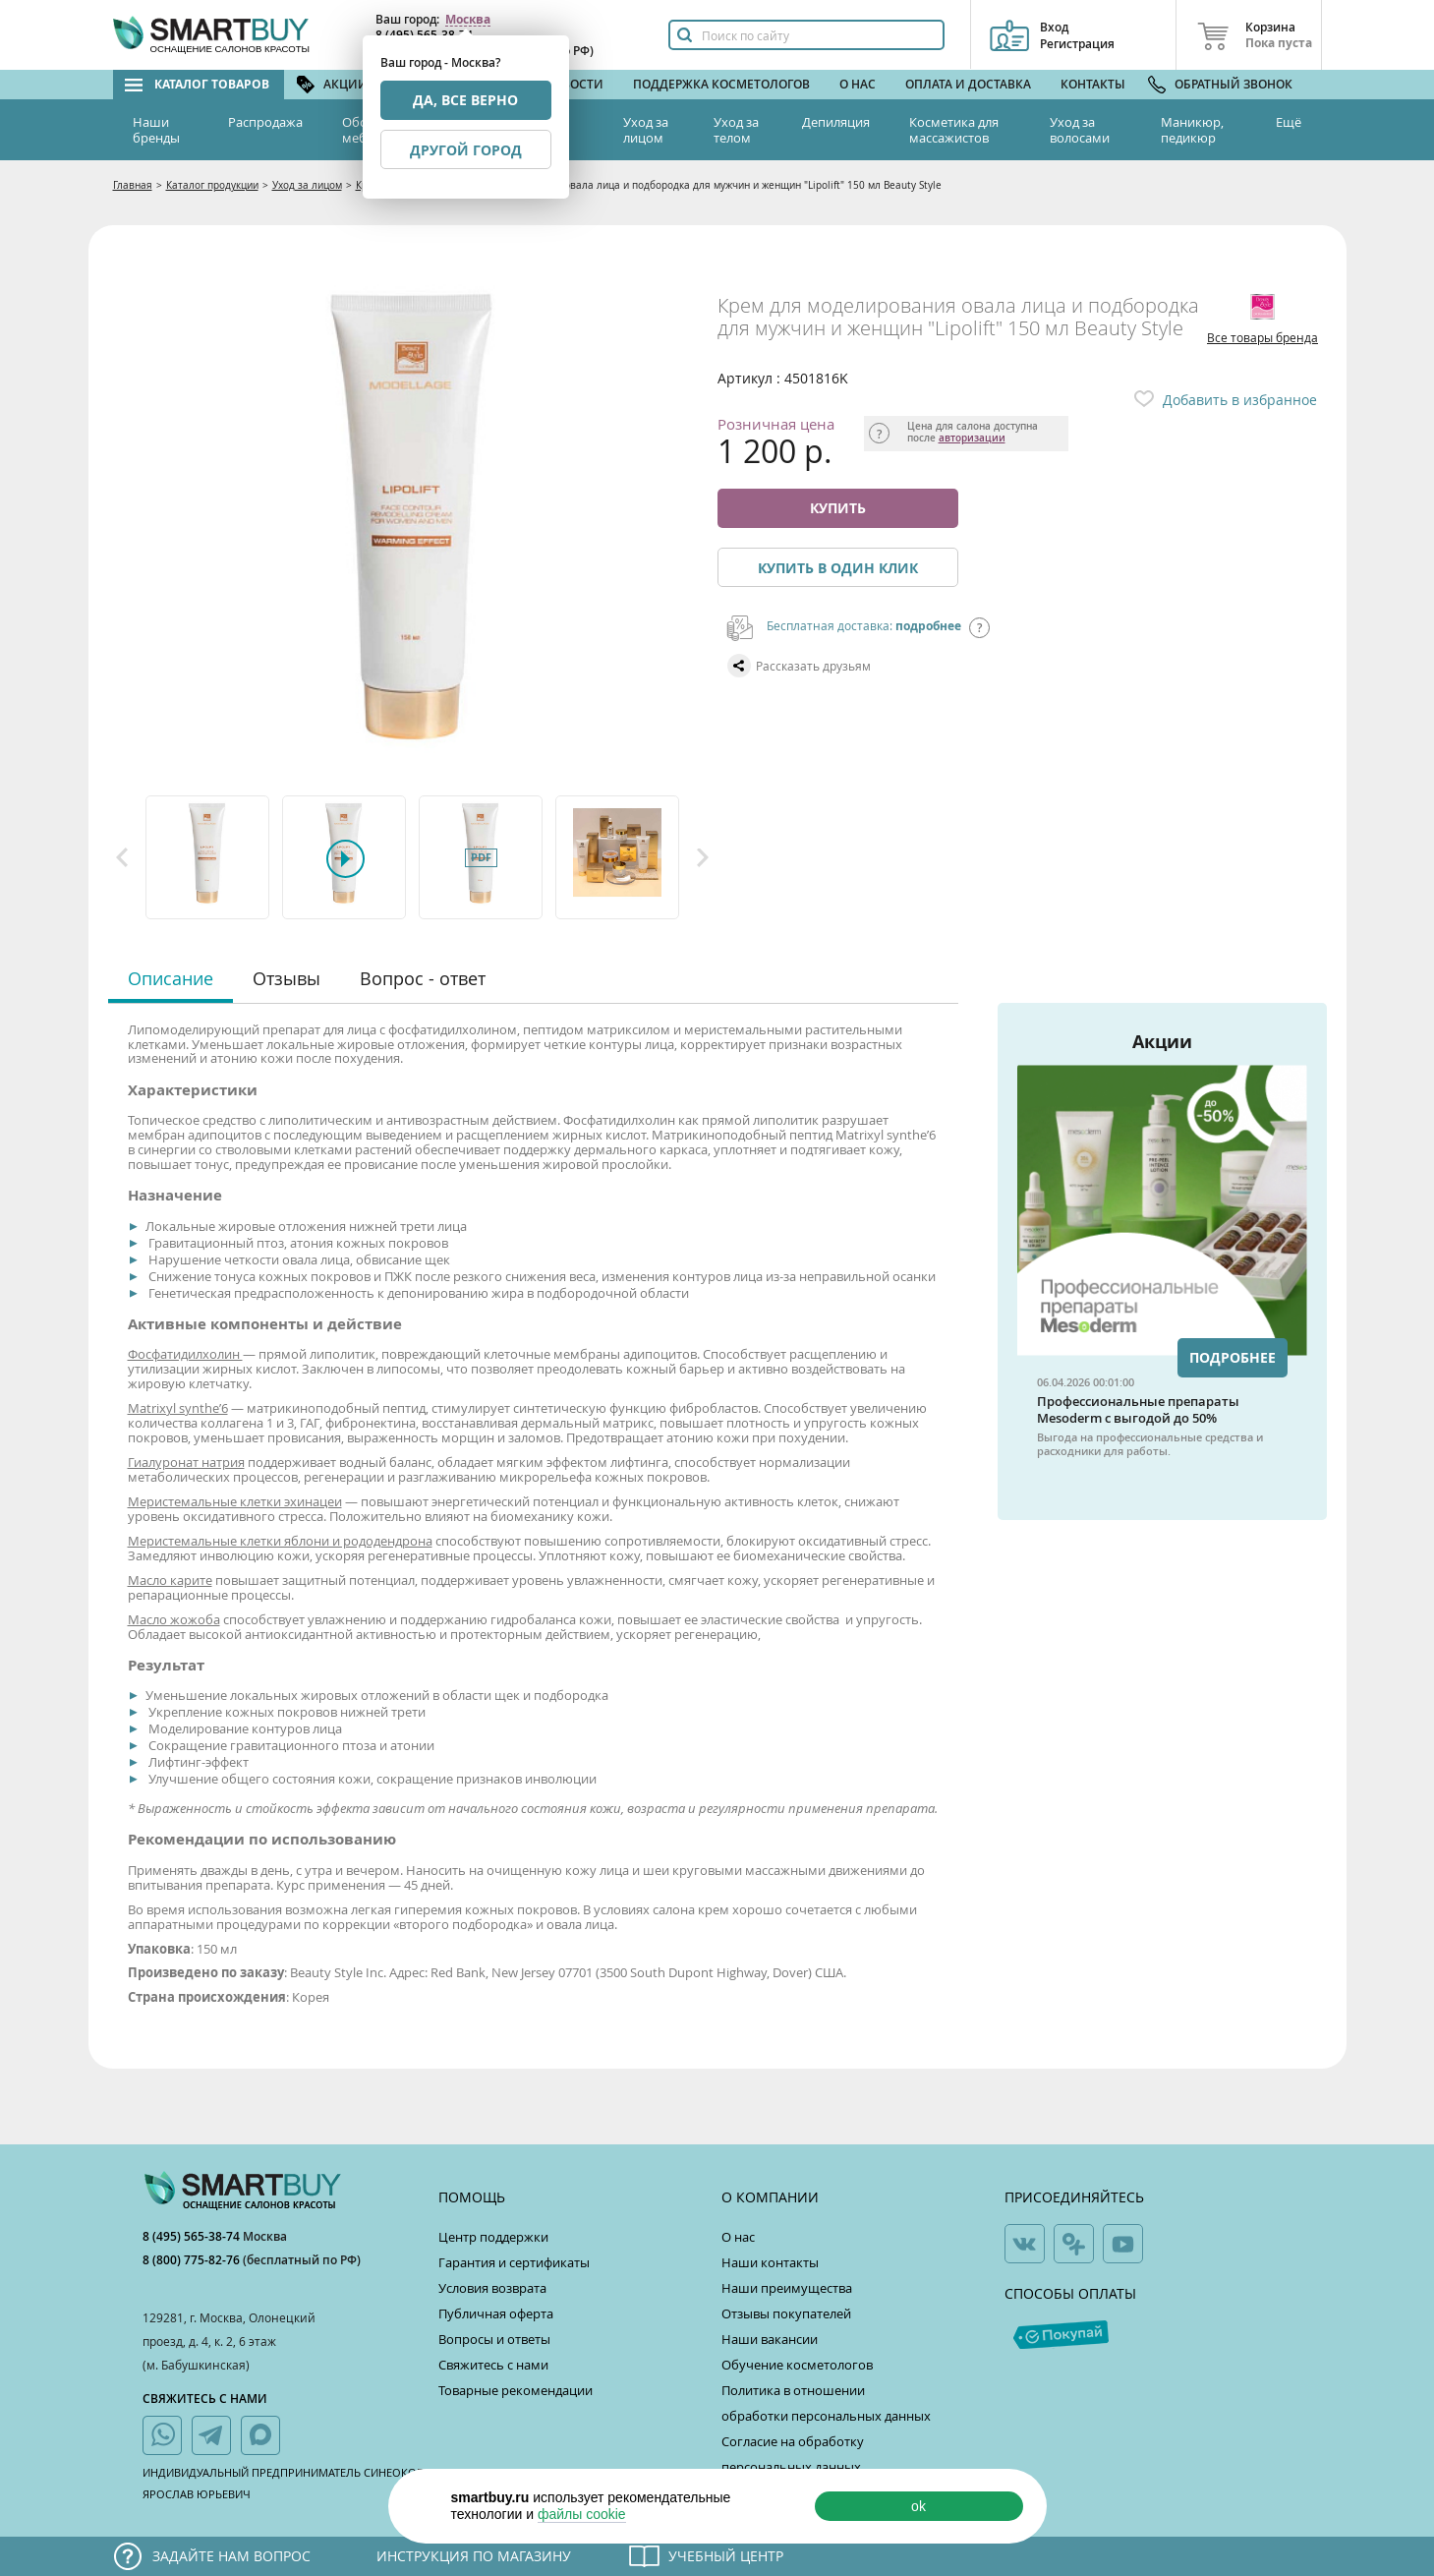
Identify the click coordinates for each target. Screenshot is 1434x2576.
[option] (209, 857)
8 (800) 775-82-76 (193, 2260)
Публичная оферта (495, 2313)
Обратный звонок (1233, 84)
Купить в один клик (838, 567)
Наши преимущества (786, 2288)
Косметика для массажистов (954, 129)
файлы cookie (582, 2514)
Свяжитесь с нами (493, 2364)
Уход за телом (736, 129)
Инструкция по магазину (473, 2556)
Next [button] (703, 857)
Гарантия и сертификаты (514, 2262)
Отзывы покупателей (786, 2313)
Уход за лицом (645, 129)
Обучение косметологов (797, 2364)
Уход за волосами (1080, 129)
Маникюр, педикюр (1192, 129)
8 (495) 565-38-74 (193, 2236)
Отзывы (286, 978)
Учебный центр (725, 2556)
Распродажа (265, 122)
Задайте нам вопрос (231, 2556)
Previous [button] (122, 857)
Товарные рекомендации (515, 2390)
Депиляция (836, 122)
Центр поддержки (493, 2237)
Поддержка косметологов (721, 84)
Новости (574, 84)
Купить (838, 507)
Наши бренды (156, 129)
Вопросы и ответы (494, 2339)
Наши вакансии (769, 2339)
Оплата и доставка (968, 84)
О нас (857, 84)
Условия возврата (492, 2288)
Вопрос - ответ (423, 978)
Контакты (1093, 84)
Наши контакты (770, 2262)
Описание (170, 978)
